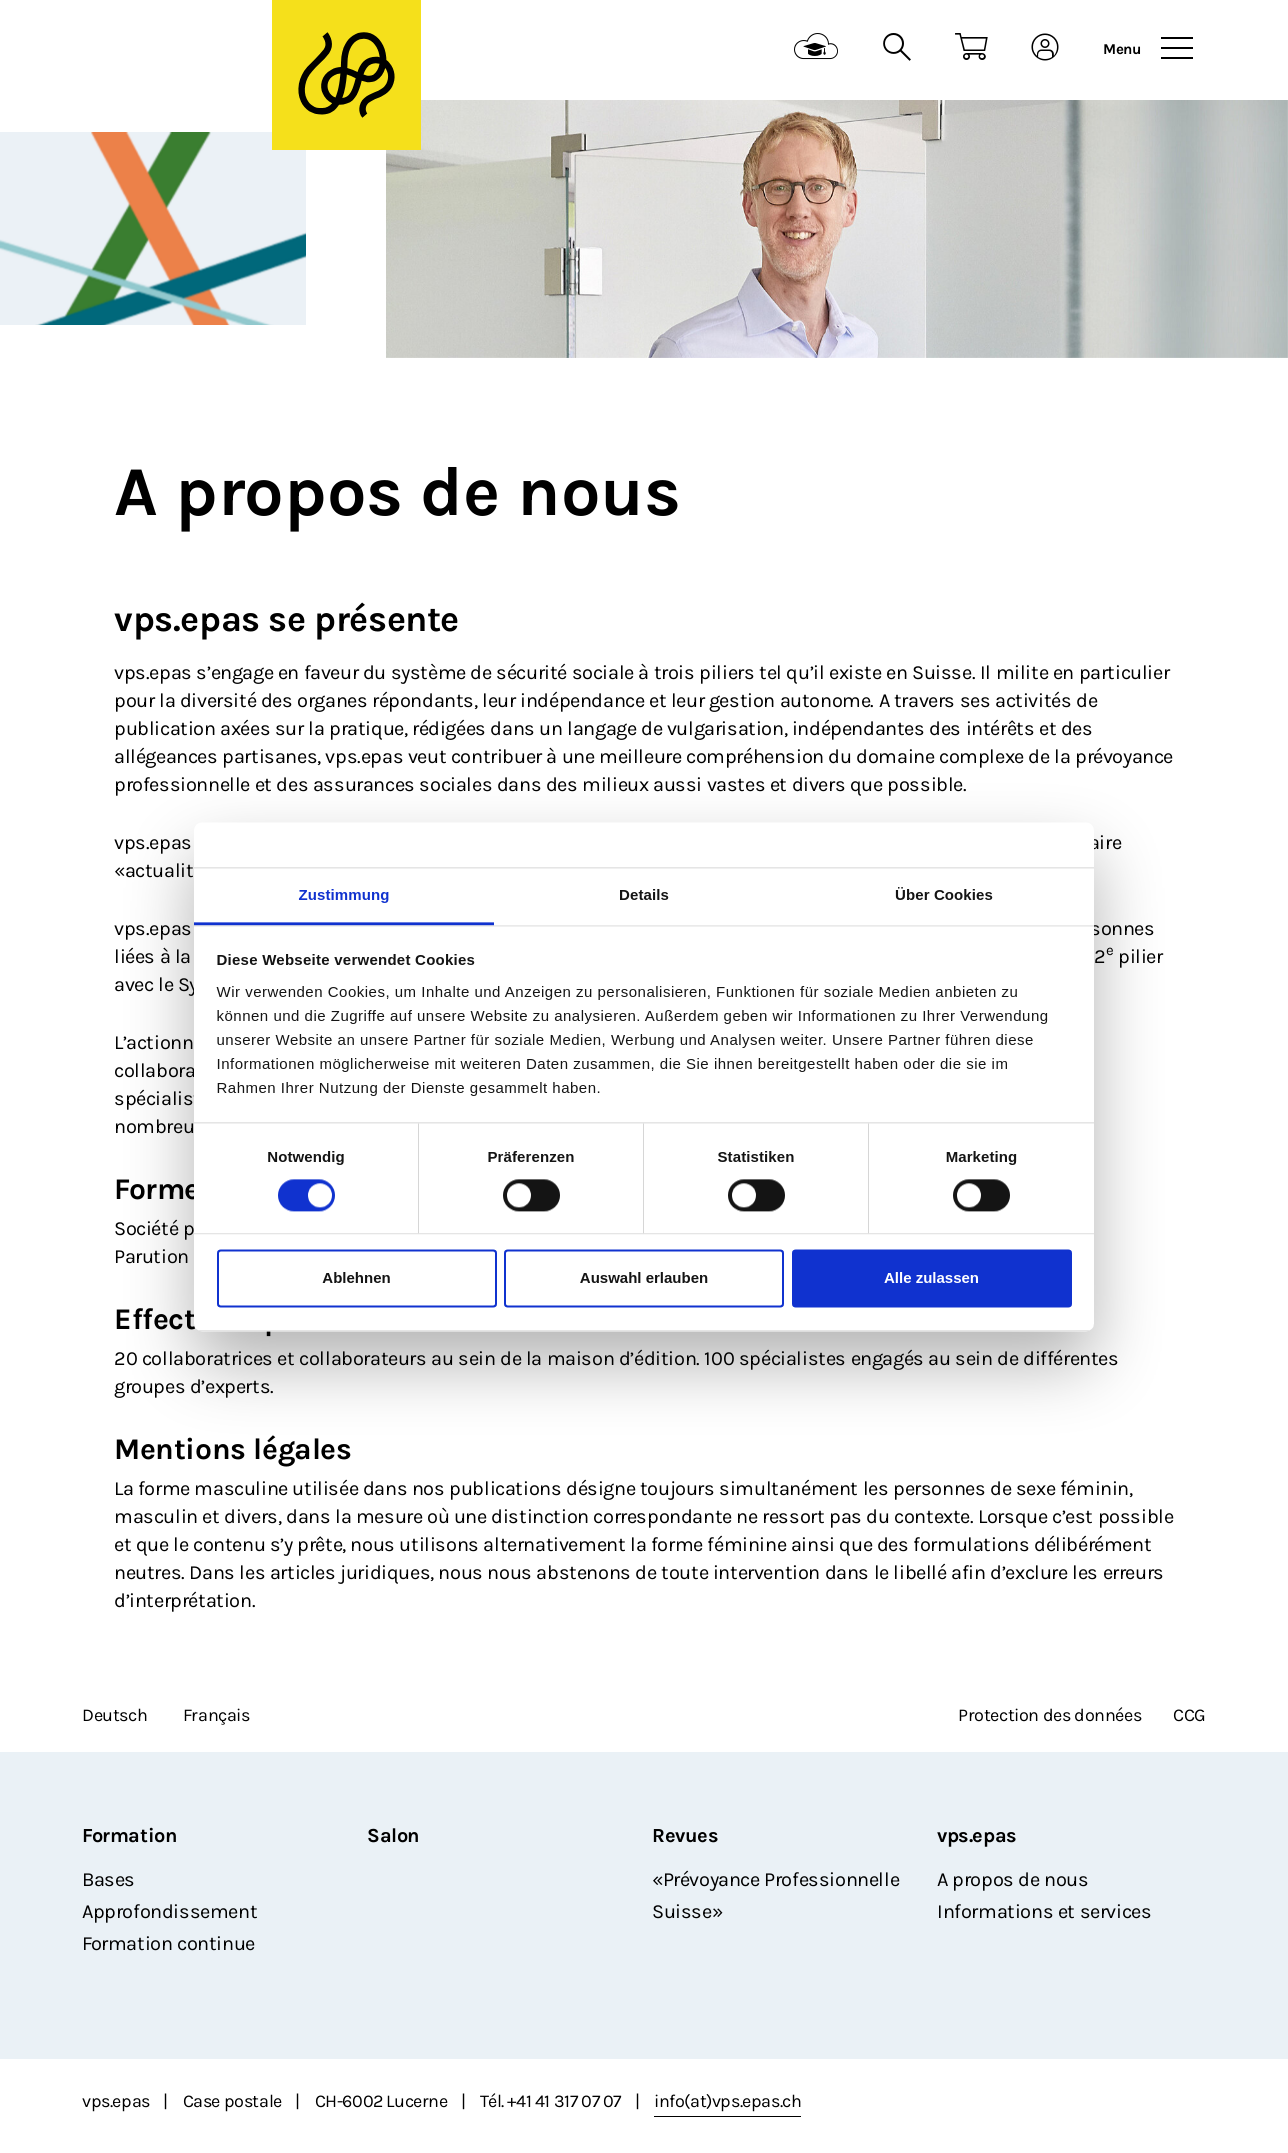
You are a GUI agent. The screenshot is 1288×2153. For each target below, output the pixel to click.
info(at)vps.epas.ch (727, 2101)
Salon (393, 1835)
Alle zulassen (931, 1278)
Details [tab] (644, 894)
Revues (685, 1835)
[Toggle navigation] (1177, 49)
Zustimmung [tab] (344, 894)
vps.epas (977, 1835)
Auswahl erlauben (644, 1278)
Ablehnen (356, 1278)
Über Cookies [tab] (944, 894)
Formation (129, 1835)
